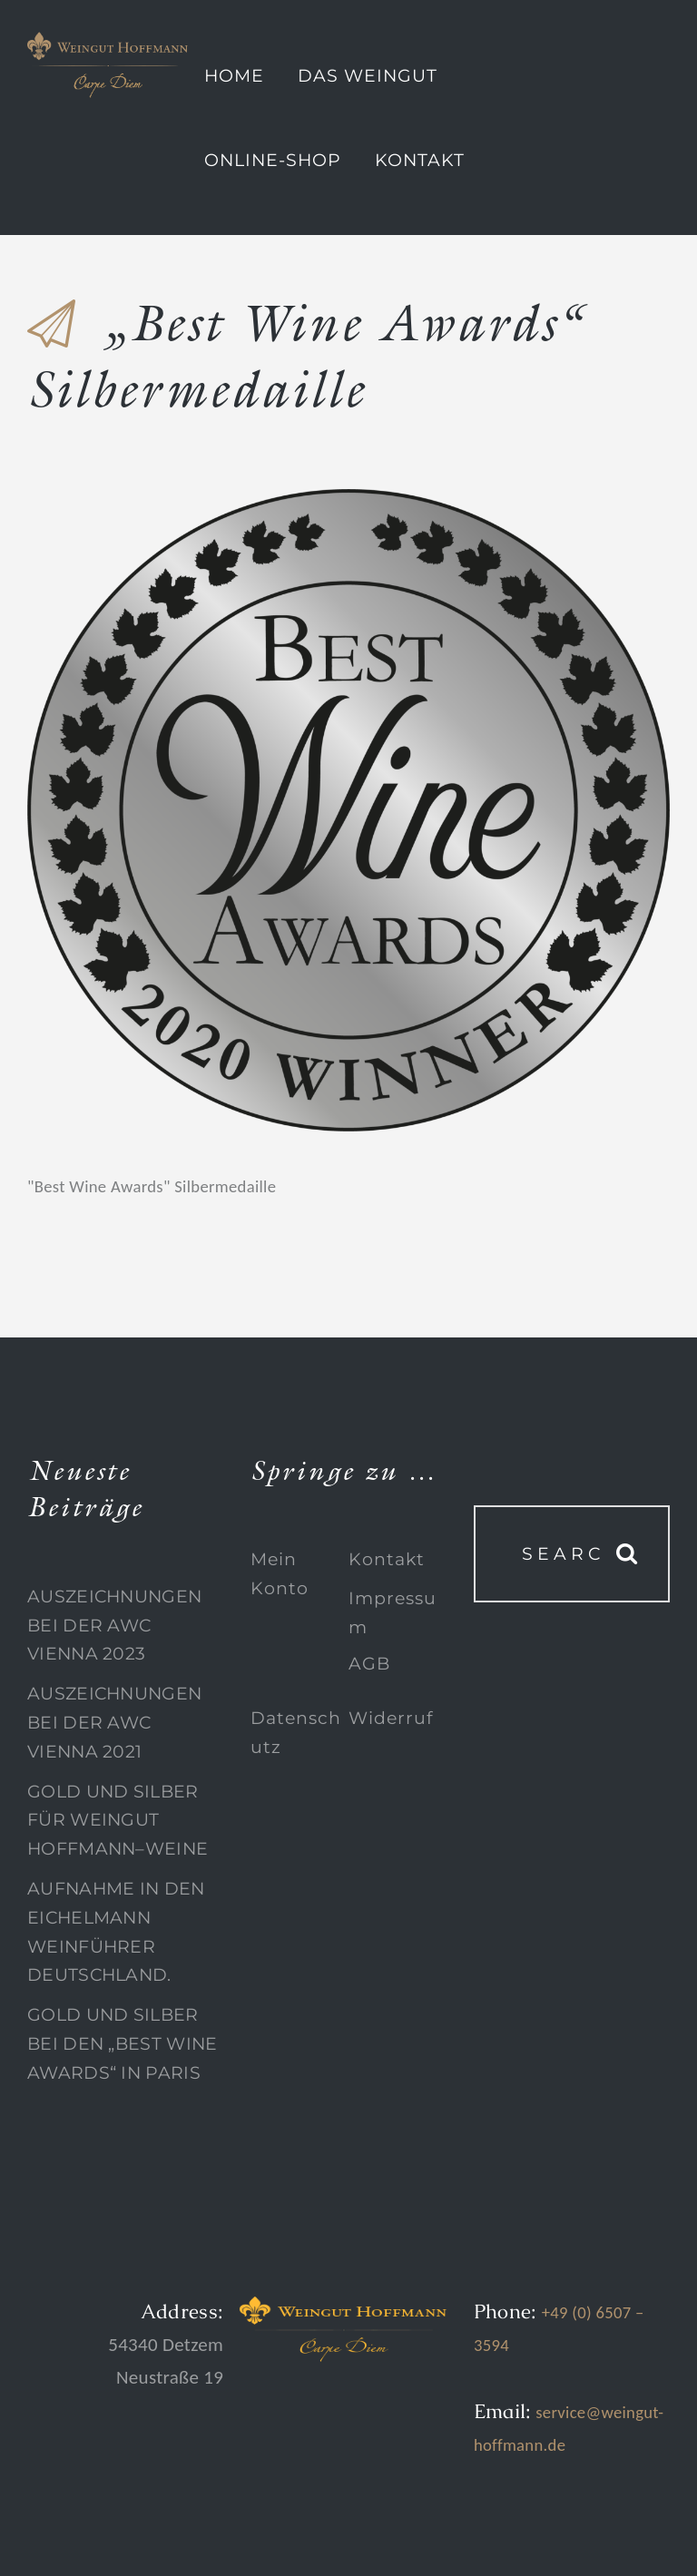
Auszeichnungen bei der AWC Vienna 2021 (114, 1722)
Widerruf (390, 1718)
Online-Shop (272, 160)
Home (234, 75)
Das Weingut (367, 75)
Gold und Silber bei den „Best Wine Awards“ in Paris (122, 2043)
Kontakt (420, 160)
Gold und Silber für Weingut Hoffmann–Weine (117, 1820)
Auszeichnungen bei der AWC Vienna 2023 (114, 1625)
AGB (369, 1663)
